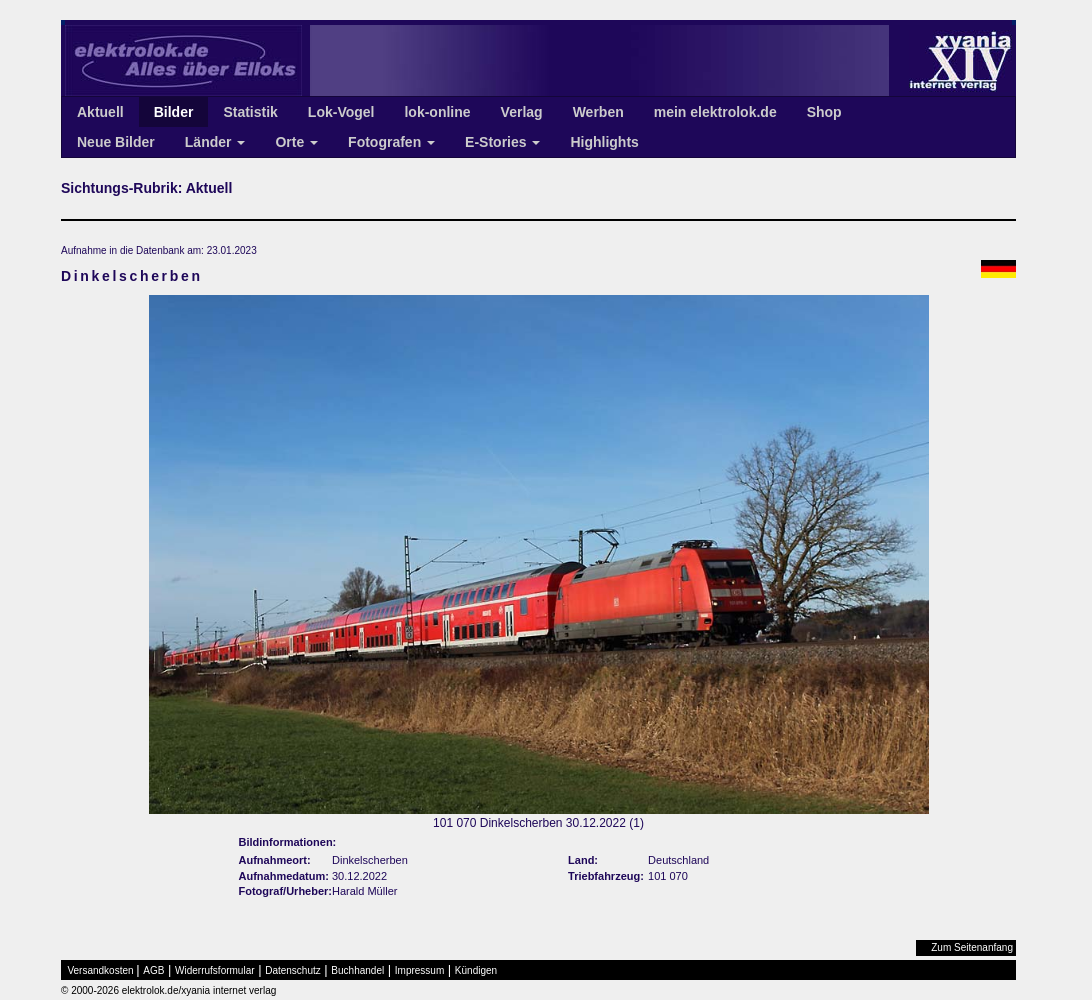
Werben (598, 112)
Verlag (522, 112)
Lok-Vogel (341, 112)
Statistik (250, 112)
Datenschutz (293, 970)
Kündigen (476, 970)
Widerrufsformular (214, 970)
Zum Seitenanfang (972, 947)
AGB (153, 970)
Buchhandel (357, 970)
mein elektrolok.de (715, 112)
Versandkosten (101, 970)
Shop (824, 112)
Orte (296, 142)
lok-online (437, 112)
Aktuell (100, 112)
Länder (215, 142)
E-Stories (502, 142)
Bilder (174, 112)
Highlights (604, 142)
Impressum (419, 970)
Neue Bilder (116, 142)
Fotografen (391, 142)
